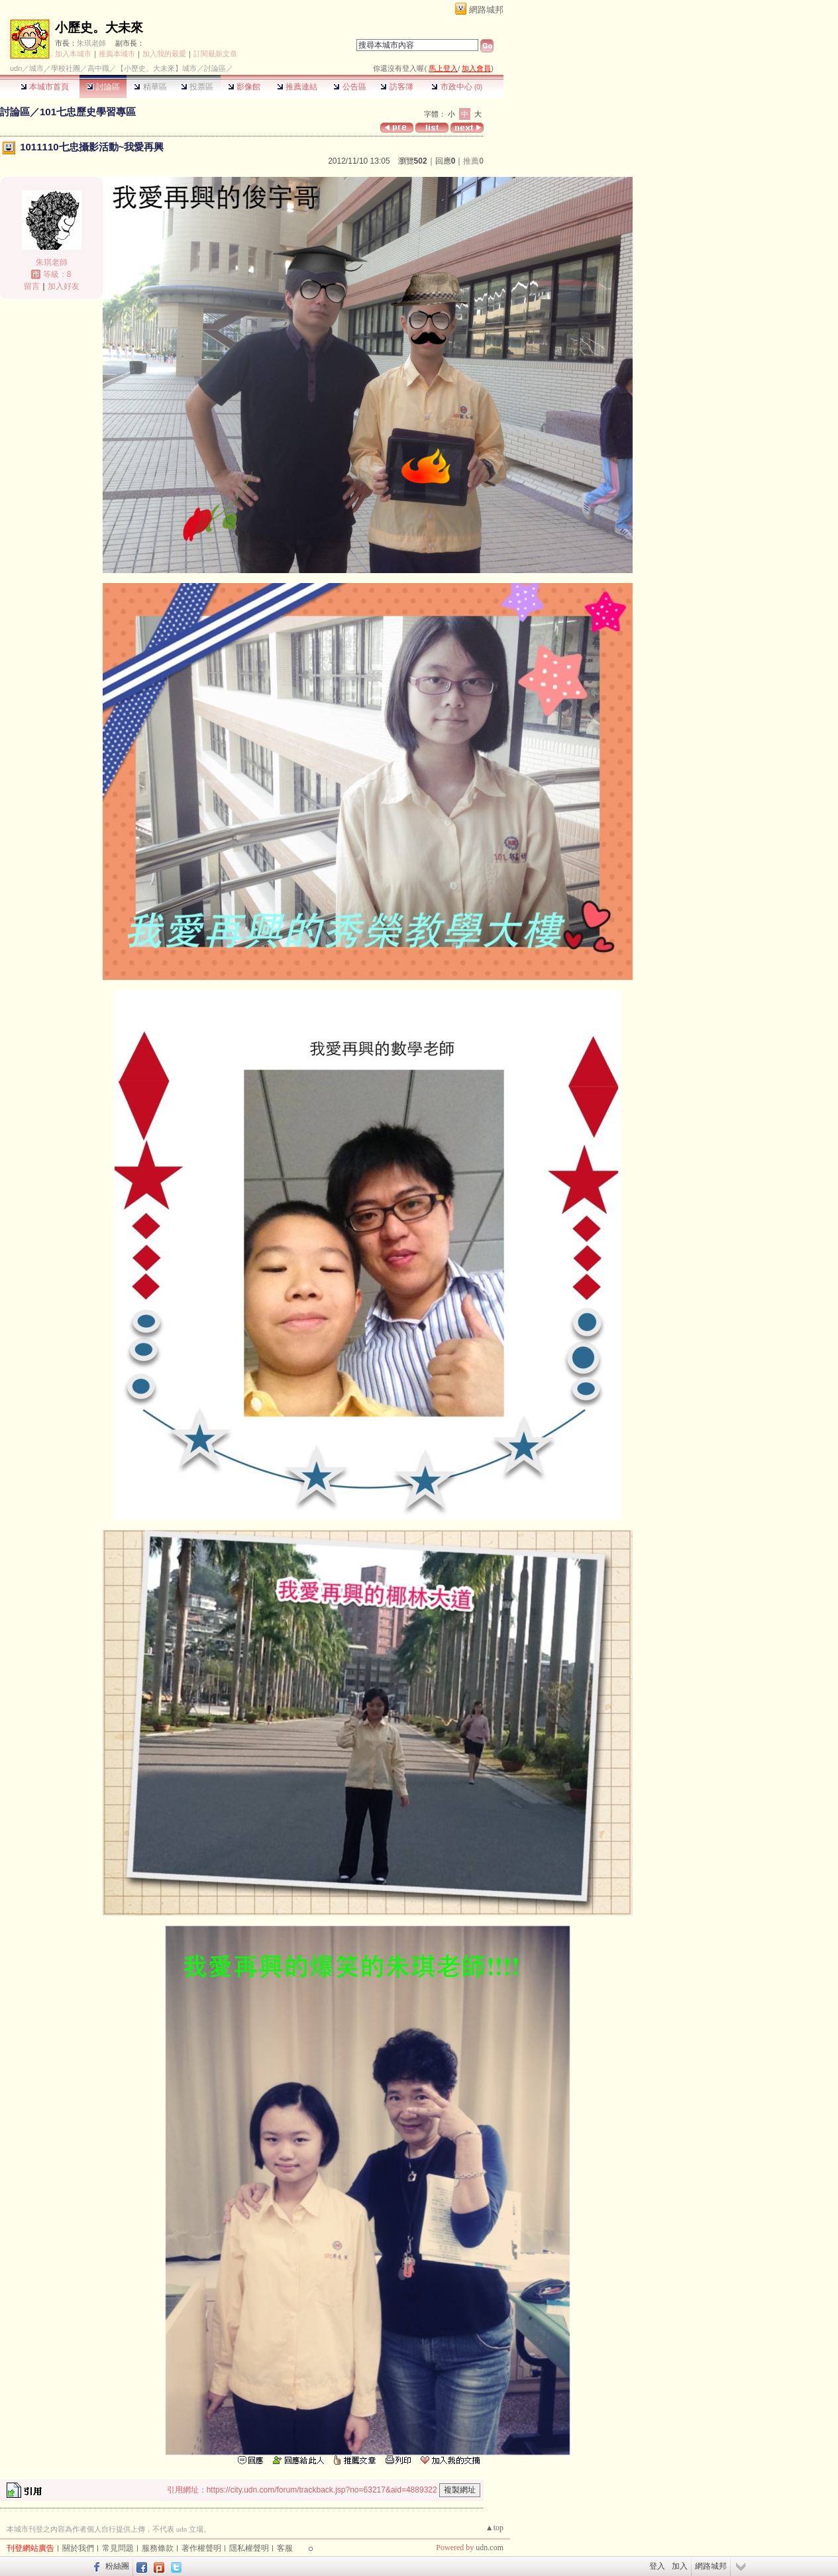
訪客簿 (396, 86)
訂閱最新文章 (215, 54)
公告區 (349, 86)
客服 (285, 2548)
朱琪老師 (91, 43)
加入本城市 (73, 54)
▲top (494, 2527)
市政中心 (456, 86)
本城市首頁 (45, 86)
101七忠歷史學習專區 (88, 111)
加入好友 (63, 286)
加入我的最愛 (164, 54)
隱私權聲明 (249, 2548)
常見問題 (118, 2548)
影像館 (244, 86)
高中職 (98, 68)
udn (16, 68)
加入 (680, 2566)
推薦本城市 (117, 54)
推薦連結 (297, 86)
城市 (36, 68)
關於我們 (78, 2548)
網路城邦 (486, 10)
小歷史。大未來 (99, 27)
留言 (32, 286)
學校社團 (65, 68)
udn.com (489, 2547)
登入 (657, 2566)
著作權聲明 (201, 2548)
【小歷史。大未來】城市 (157, 68)
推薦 (473, 161)
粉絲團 (117, 2566)
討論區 (103, 86)
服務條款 (158, 2548)
